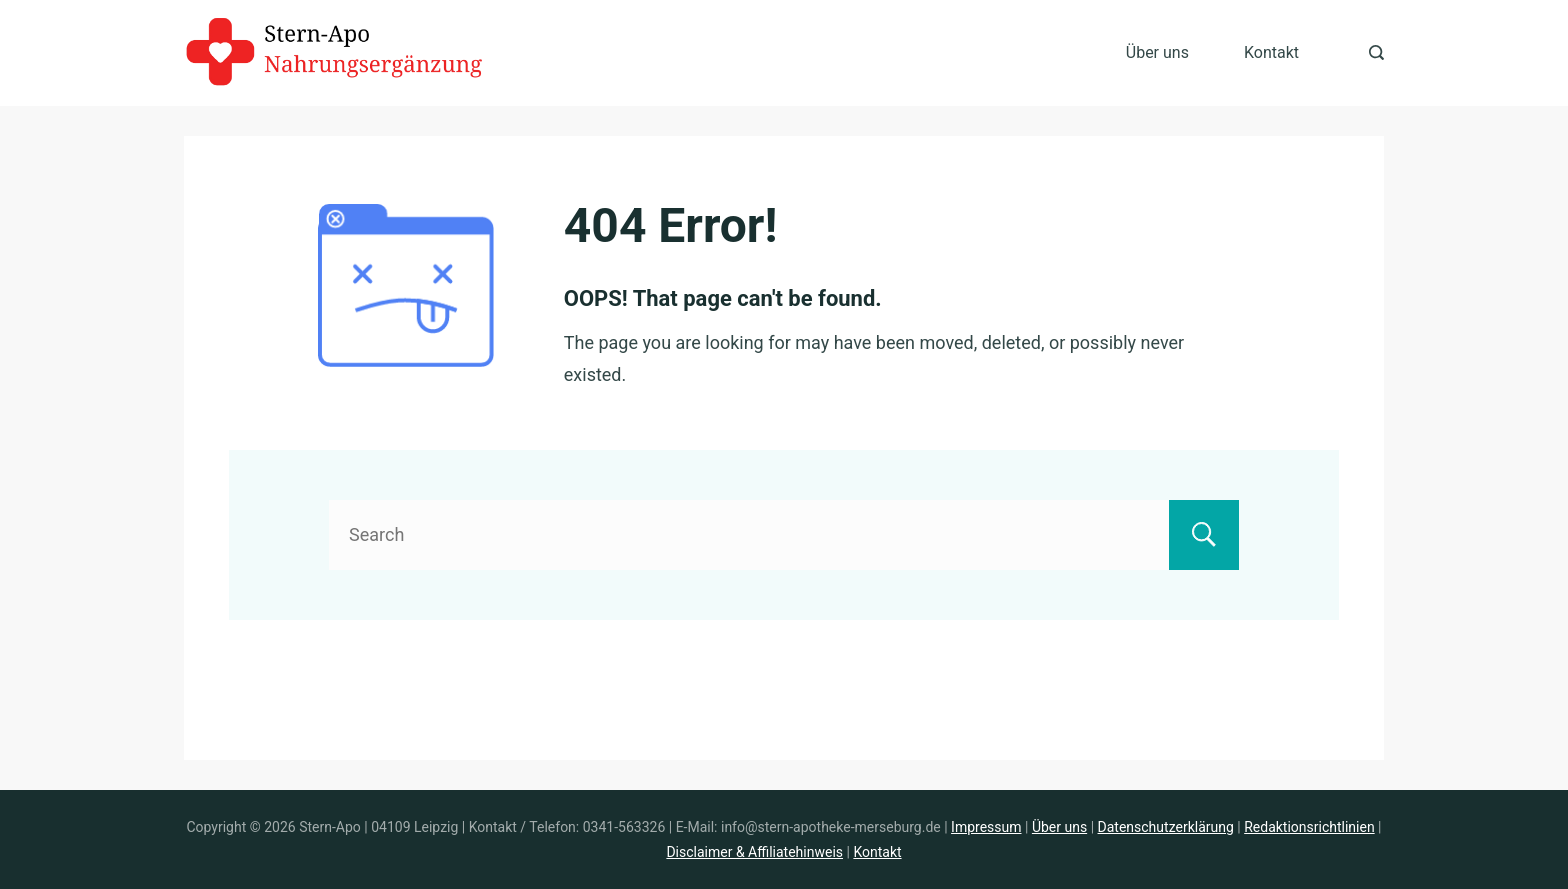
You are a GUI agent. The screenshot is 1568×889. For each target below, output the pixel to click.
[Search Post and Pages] (1376, 52)
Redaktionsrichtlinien (1309, 827)
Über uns (1157, 52)
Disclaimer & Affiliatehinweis (754, 852)
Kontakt (1271, 52)
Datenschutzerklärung (1166, 827)
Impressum (986, 827)
